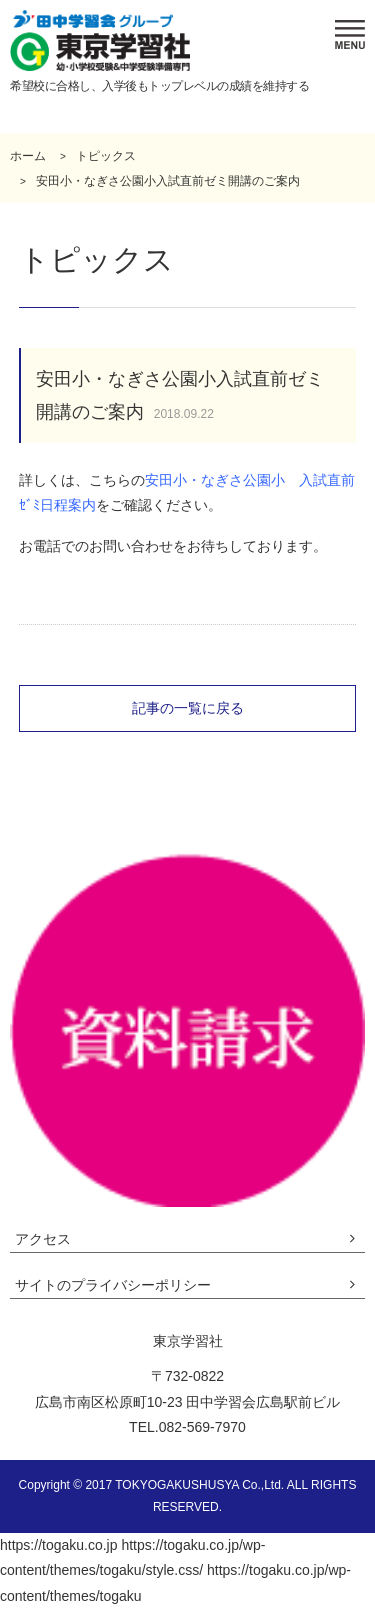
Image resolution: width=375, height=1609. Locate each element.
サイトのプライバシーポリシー (113, 1285)
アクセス (43, 1239)
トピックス (106, 156)
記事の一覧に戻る (188, 708)
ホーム (28, 156)
